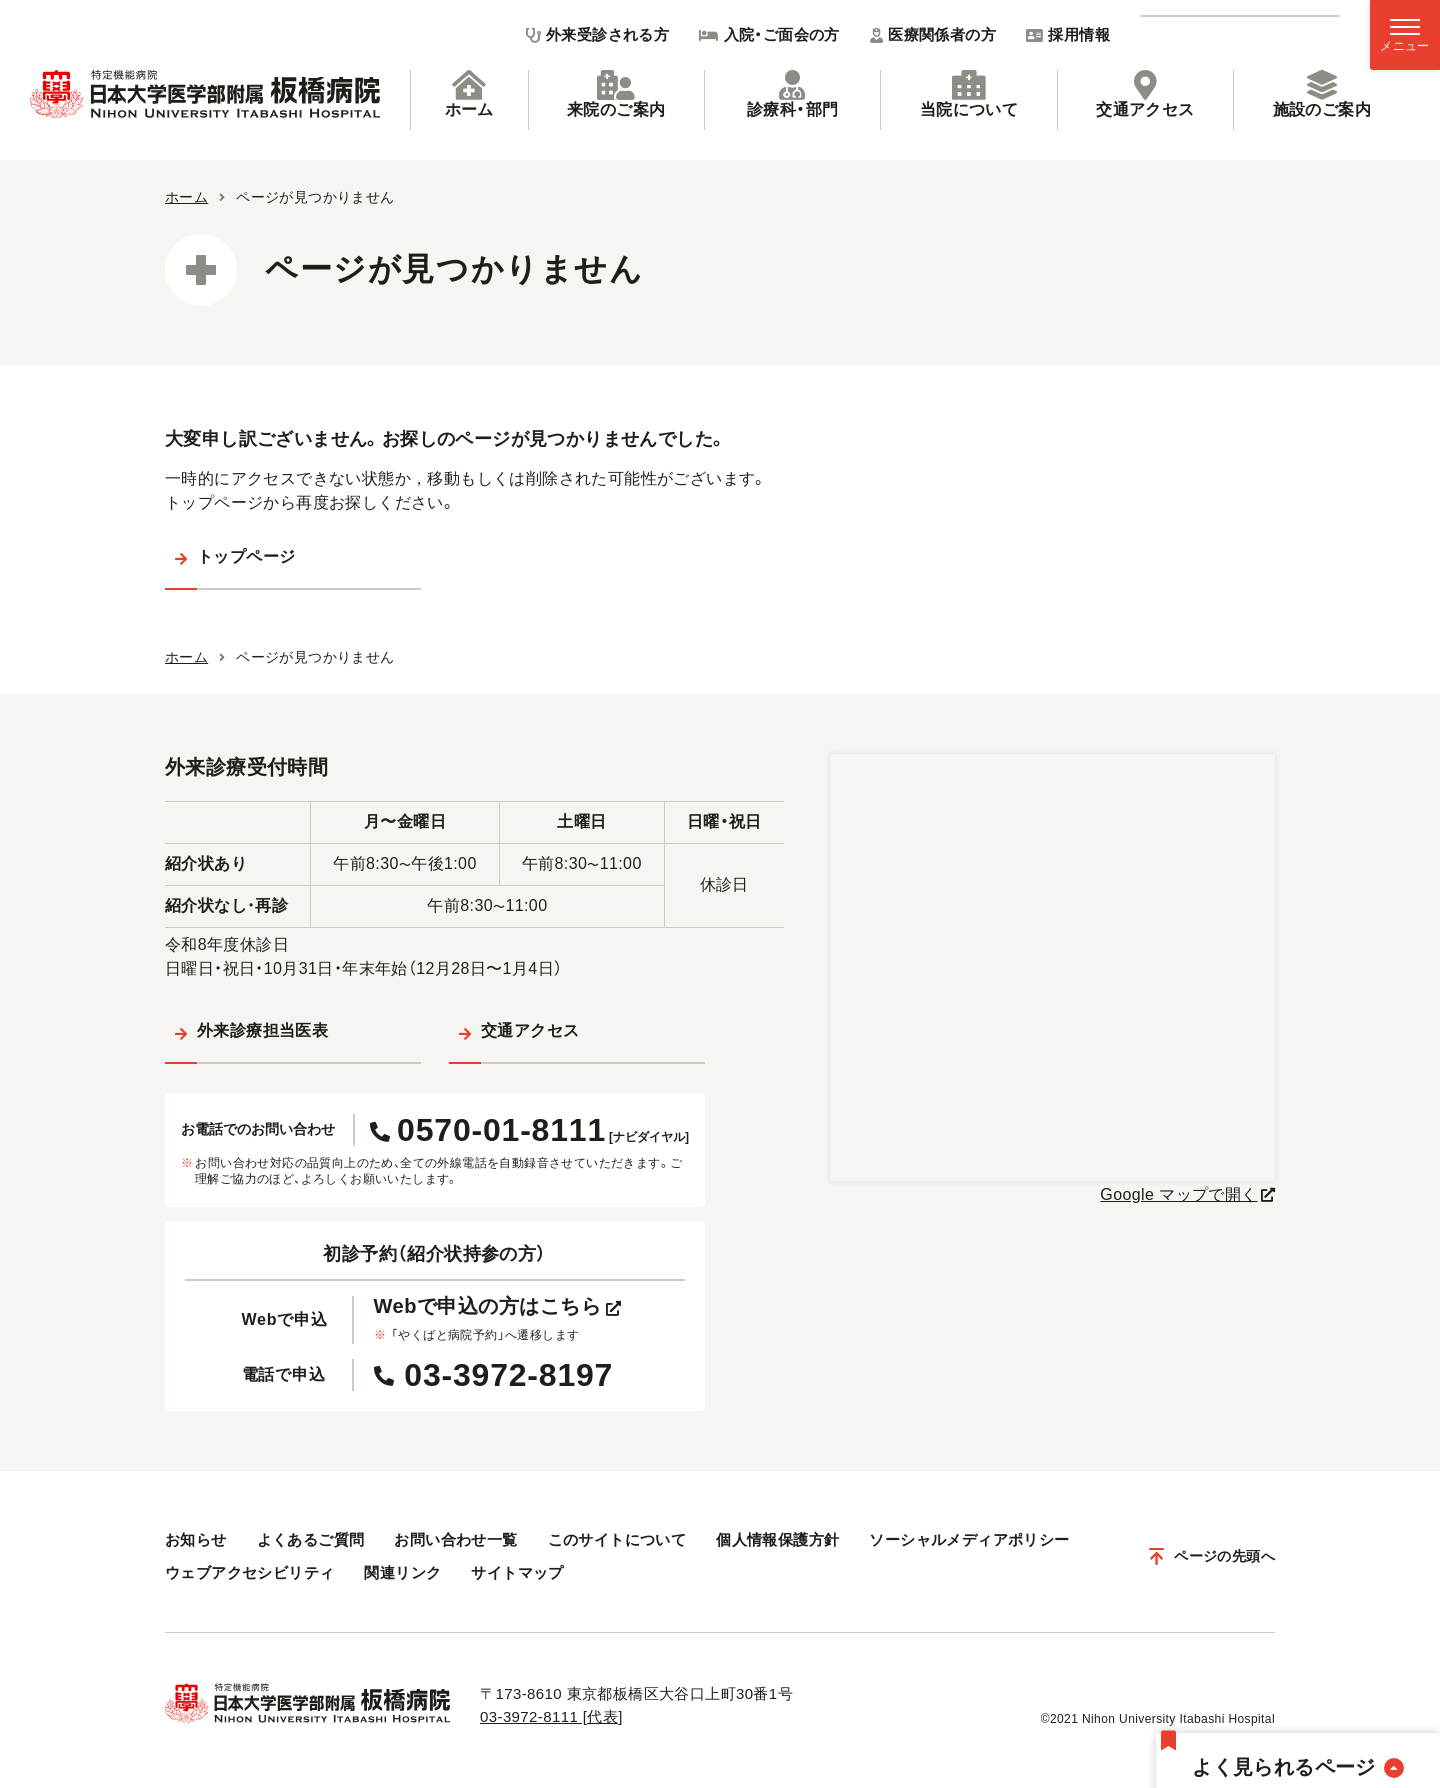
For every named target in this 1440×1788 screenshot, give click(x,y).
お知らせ (196, 1539)
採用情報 (1068, 34)
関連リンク (402, 1572)
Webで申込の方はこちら (498, 1306)
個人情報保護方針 (777, 1539)
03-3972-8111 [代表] (551, 1716)
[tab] (469, 100)
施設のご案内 (1322, 94)
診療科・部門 (792, 94)
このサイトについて (617, 1539)
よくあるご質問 (311, 1539)
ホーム (469, 94)
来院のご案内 (616, 94)
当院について (969, 94)
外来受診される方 (598, 34)
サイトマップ (517, 1572)
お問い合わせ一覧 (455, 1539)
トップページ (246, 556)
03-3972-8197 (494, 1375)
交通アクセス (1145, 94)
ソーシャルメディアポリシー (969, 1539)
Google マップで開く (1178, 1194)
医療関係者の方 (933, 34)
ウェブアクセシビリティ (249, 1572)
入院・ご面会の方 (769, 34)
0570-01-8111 (529, 1130)
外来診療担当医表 (262, 1030)
